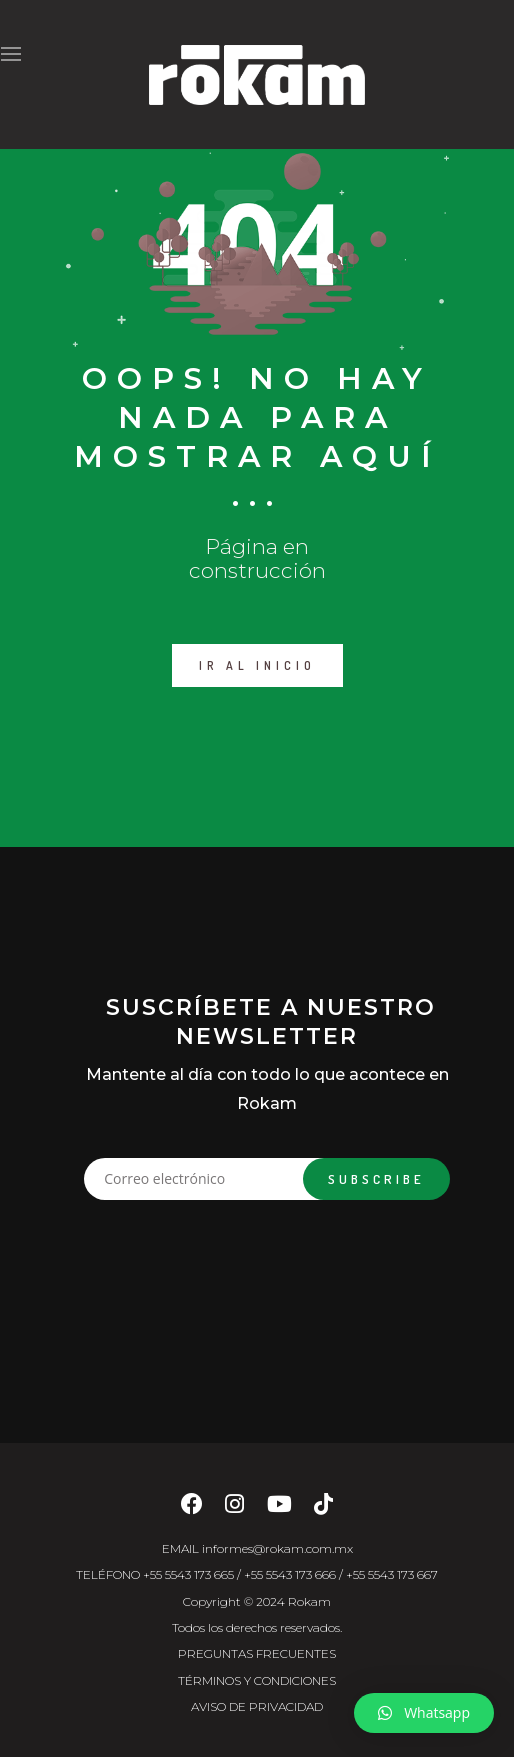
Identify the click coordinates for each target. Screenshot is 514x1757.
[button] (424, 1713)
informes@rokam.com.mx (277, 1548)
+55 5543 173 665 (188, 1574)
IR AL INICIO (257, 665)
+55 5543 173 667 (392, 1574)
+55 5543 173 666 (290, 1574)
